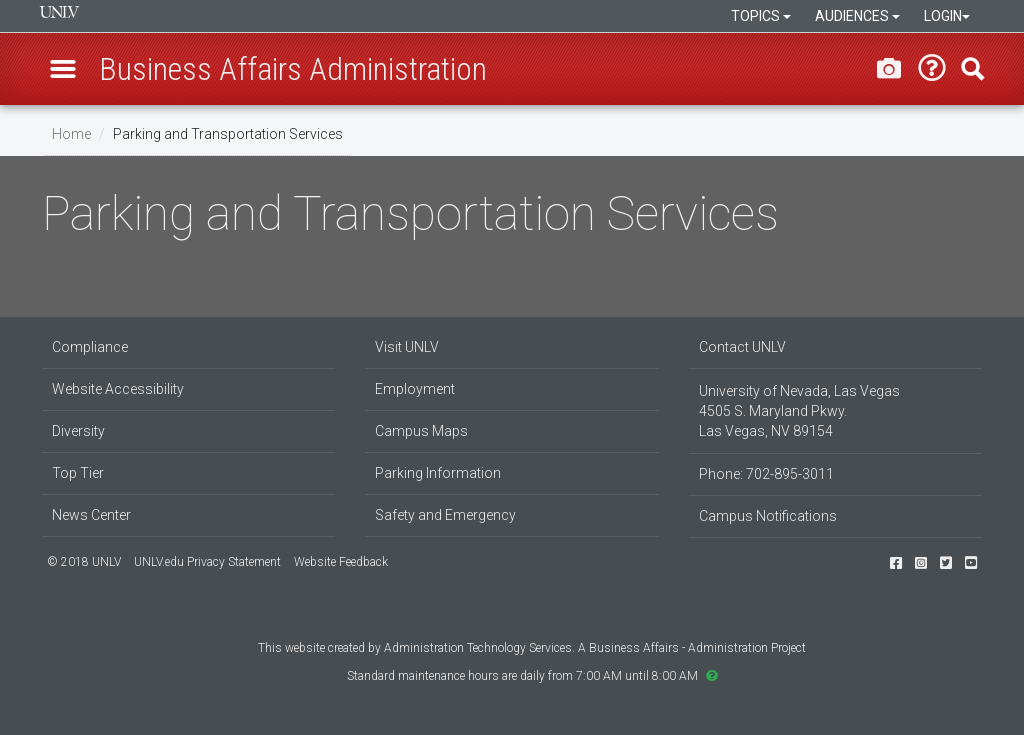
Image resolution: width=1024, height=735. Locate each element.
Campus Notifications (768, 516)
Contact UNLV (742, 347)
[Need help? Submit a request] (932, 68)
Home (71, 134)
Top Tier (78, 473)
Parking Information (438, 473)
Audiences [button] (857, 16)
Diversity (78, 431)
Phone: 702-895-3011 (766, 474)
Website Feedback (341, 562)
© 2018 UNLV (84, 562)
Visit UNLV (407, 347)
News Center (91, 515)
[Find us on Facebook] (896, 563)
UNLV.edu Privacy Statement (207, 562)
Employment (415, 389)
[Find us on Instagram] (921, 563)
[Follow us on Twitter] (946, 563)
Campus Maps (421, 431)
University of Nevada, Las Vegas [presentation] (59, 12)
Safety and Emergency (445, 515)
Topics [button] (761, 16)
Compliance (90, 347)
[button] (63, 69)
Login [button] (947, 16)
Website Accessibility (118, 389)
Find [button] (973, 69)
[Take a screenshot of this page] (889, 68)
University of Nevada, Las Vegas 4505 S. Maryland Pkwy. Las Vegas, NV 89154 (799, 411)
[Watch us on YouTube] (971, 563)
